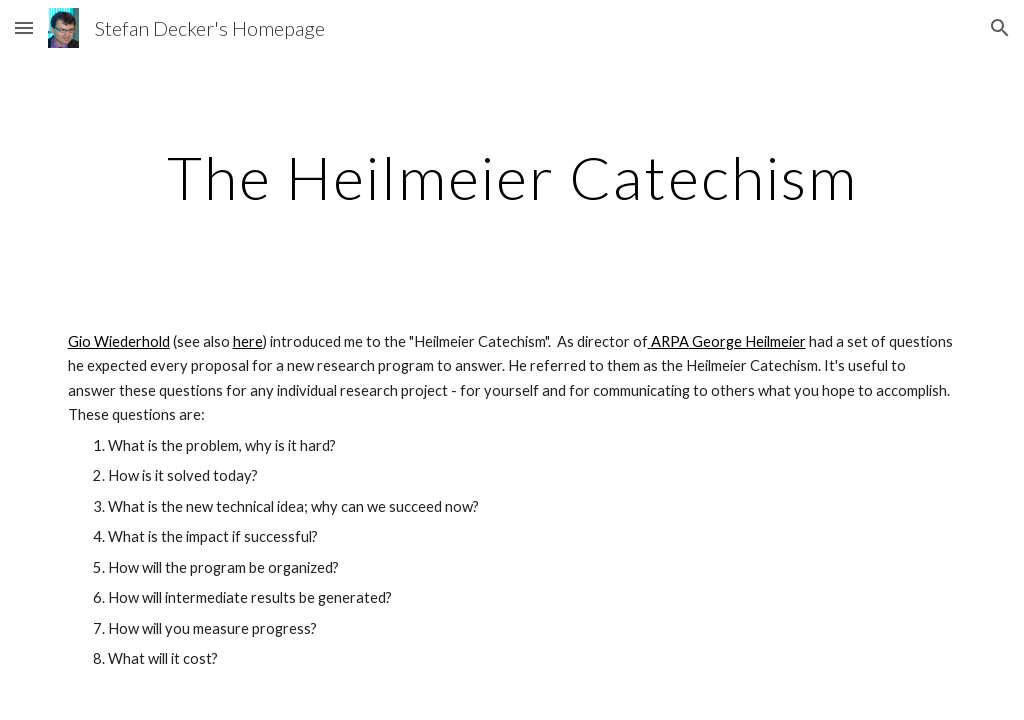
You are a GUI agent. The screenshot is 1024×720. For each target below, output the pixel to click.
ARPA (670, 341)
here (248, 341)
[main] (512, 177)
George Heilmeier (747, 341)
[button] (24, 27)
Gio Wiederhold (119, 341)
